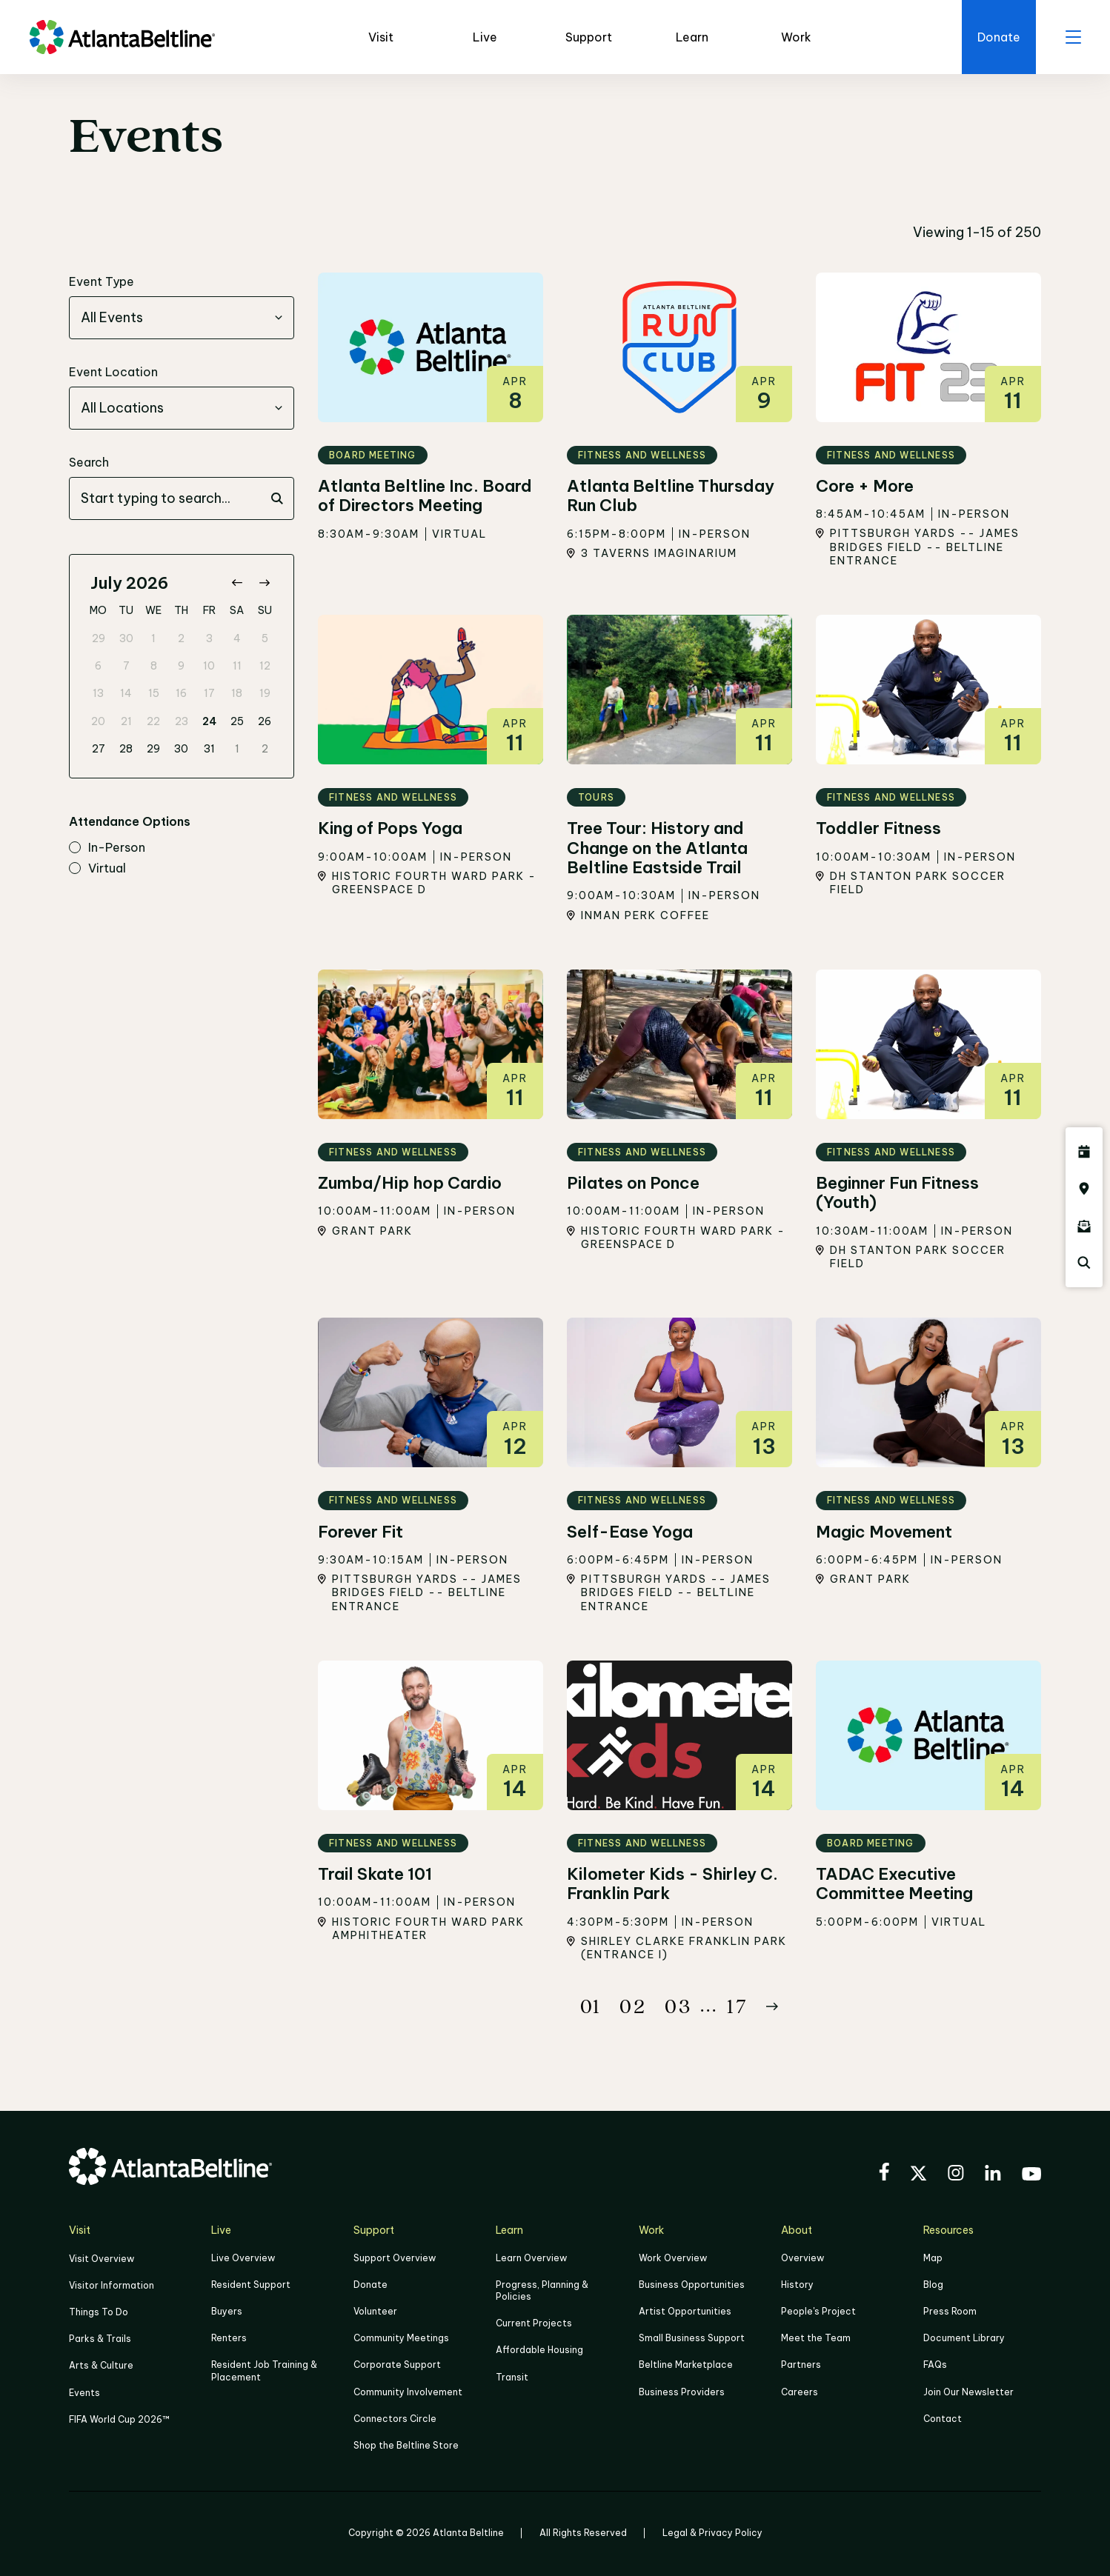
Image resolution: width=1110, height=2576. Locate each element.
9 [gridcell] (181, 666)
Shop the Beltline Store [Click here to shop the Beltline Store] (406, 2445)
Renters (229, 2337)
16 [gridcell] (181, 693)
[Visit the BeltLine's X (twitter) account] (918, 2175)
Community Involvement (407, 2392)
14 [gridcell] (126, 693)
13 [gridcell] (98, 693)
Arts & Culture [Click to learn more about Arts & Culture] (101, 2365)
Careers (799, 2392)
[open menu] (1073, 37)
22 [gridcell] (153, 721)
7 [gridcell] (126, 666)
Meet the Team (816, 2337)
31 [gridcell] (209, 748)
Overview (802, 2257)
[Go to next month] (264, 583)
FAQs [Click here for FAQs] (935, 2364)
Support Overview (394, 2257)
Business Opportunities (692, 2284)
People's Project (818, 2311)
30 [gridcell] (126, 638)
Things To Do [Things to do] (98, 2312)
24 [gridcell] (209, 721)
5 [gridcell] (265, 638)
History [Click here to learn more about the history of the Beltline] (797, 2284)
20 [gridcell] (98, 721)
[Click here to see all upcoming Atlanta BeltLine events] (1084, 1151)
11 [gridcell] (237, 666)
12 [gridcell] (264, 666)
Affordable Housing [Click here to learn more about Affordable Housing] (539, 2349)
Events (84, 2392)
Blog (933, 2284)
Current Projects (534, 2323)
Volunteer (375, 2311)
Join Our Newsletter (968, 2392)
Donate (370, 2284)
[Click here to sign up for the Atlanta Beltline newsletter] (1084, 1225)
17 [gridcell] (209, 693)
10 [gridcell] (209, 666)
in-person (107, 848)
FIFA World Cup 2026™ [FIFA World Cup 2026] (119, 2419)
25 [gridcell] (237, 721)
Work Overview (673, 2257)
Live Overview (243, 2257)
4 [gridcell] (237, 638)
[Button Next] (772, 2006)
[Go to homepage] (122, 37)
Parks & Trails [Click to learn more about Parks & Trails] (100, 2338)
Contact (942, 2418)
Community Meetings (401, 2337)
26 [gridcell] (264, 721)
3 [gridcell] (209, 638)
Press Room (950, 2311)
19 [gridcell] (264, 693)
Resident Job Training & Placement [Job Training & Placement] (264, 2370)
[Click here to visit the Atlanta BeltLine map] (1084, 1188)
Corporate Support (397, 2364)
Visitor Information (111, 2285)
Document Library (964, 2337)
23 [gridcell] (181, 721)
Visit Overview (101, 2258)
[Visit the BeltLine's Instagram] (956, 2175)
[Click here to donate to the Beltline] (999, 37)
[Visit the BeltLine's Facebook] (884, 2174)
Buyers (226, 2311)
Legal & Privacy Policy (712, 2532)
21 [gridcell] (126, 721)
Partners (801, 2364)
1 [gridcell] (153, 638)
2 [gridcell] (181, 638)
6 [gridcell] (98, 666)
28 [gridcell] (126, 748)
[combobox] (181, 317)
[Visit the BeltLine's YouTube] (1031, 2176)
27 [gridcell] (98, 748)
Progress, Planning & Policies (542, 2290)
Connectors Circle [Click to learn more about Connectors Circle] (394, 2418)
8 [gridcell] (153, 666)
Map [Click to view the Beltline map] (933, 2257)
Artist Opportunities (685, 2311)
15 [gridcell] (153, 693)
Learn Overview (531, 2257)
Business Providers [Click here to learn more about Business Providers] (682, 2392)
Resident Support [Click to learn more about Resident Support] (250, 2284)
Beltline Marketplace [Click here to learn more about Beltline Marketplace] (686, 2364)
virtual (97, 868)
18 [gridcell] (236, 693)
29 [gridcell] (98, 638)
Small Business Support (692, 2337)
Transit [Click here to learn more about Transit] (512, 2377)
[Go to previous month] (236, 583)
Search (89, 462)
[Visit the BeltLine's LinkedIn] (993, 2175)
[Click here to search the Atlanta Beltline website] (1084, 1262)
